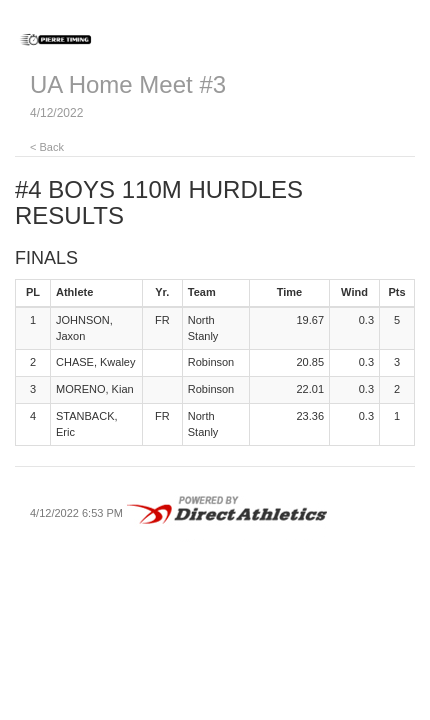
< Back (47, 147)
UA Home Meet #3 (128, 84)
